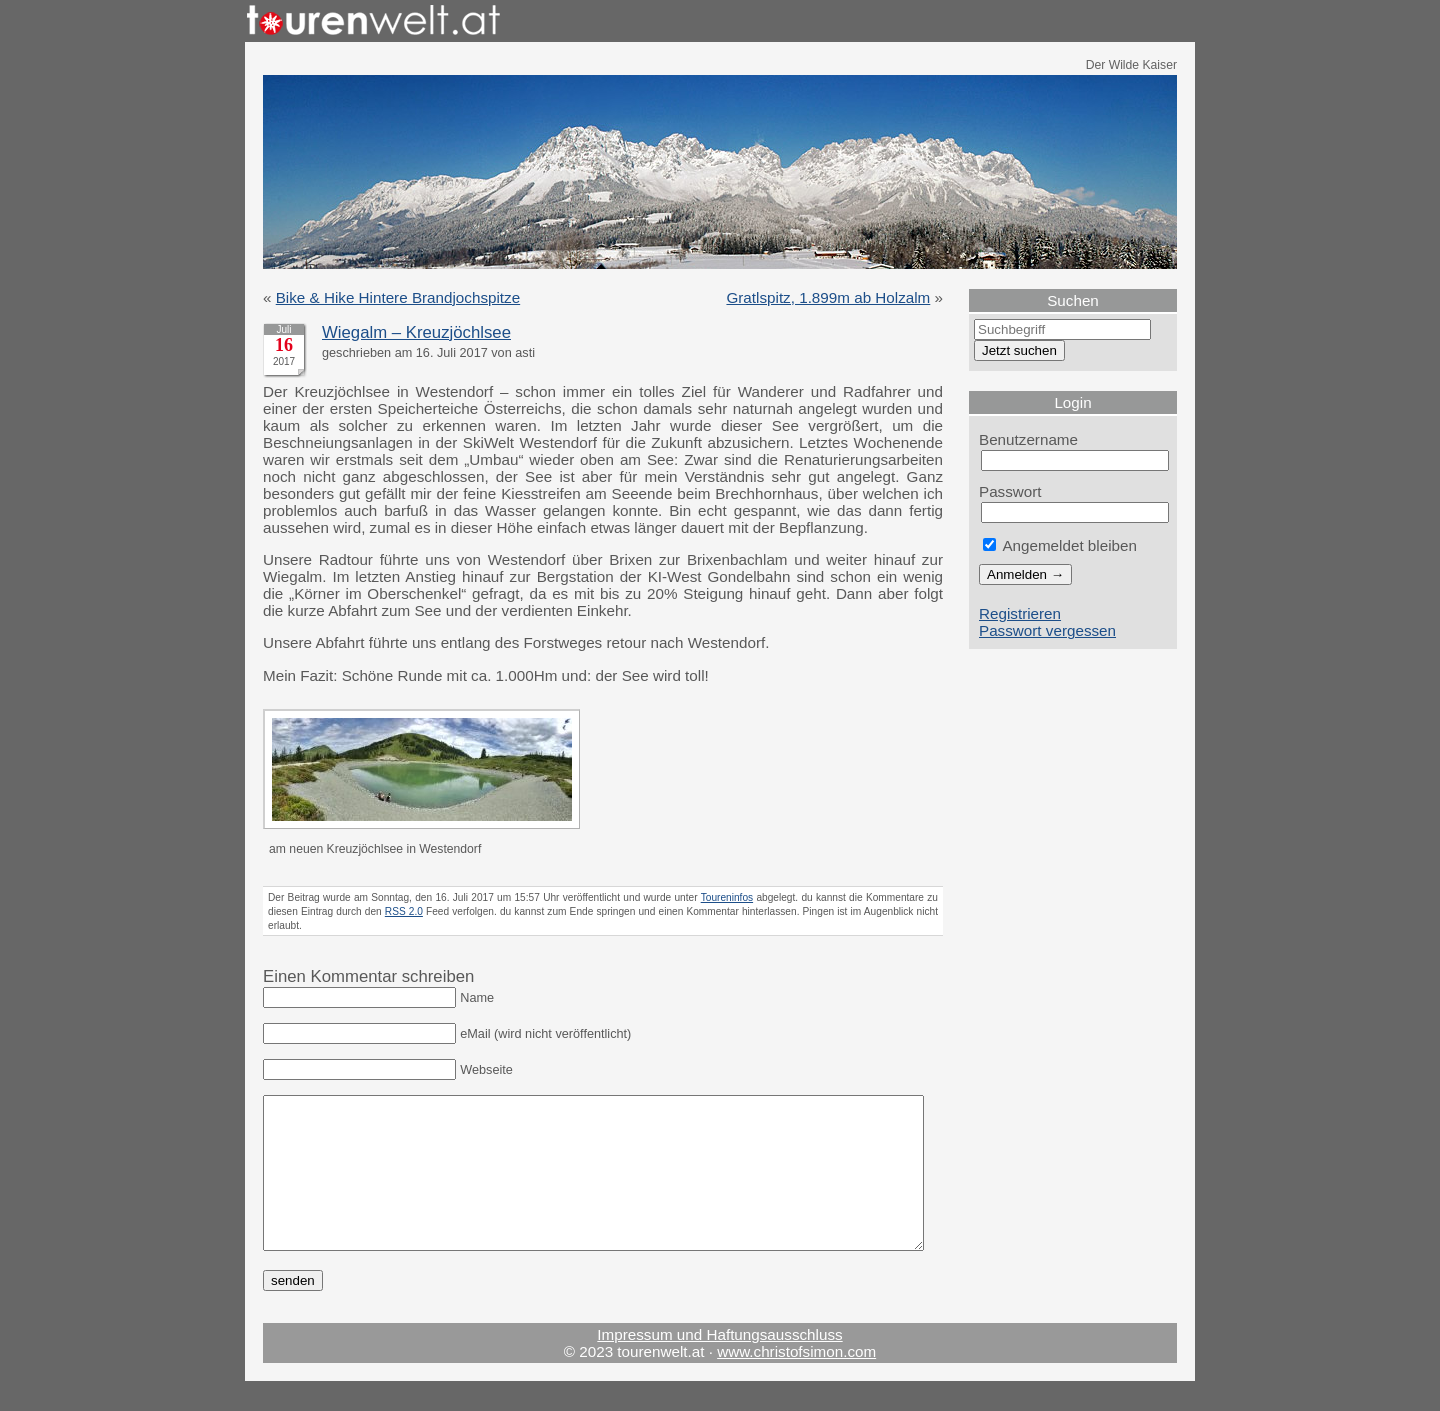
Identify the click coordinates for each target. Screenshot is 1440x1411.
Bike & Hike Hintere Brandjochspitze (398, 297)
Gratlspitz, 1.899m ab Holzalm (828, 297)
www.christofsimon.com (796, 1381)
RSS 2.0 (404, 911)
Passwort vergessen (1047, 630)
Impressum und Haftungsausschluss (719, 1364)
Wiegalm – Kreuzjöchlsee (416, 332)
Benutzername (1028, 439)
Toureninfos (727, 897)
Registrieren (1020, 613)
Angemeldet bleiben (1060, 545)
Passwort (1010, 491)
